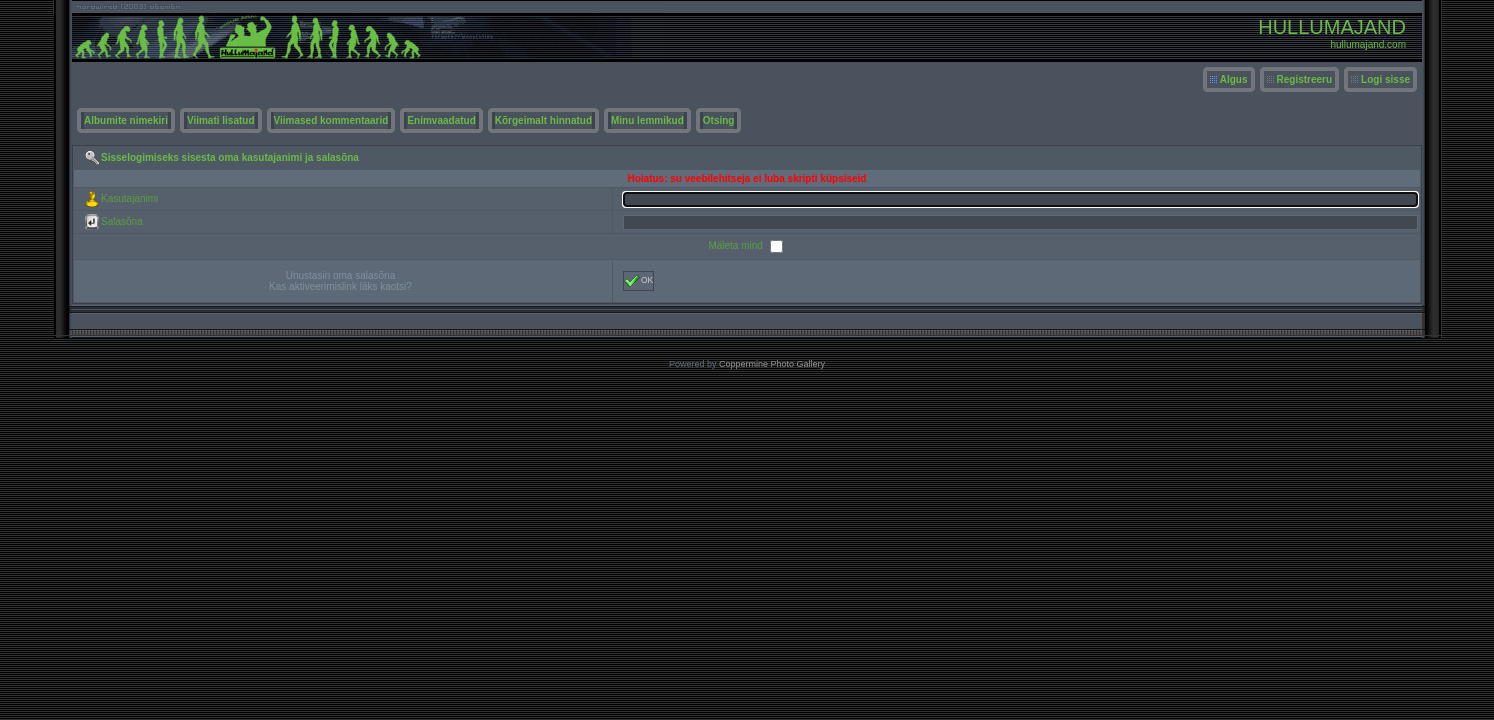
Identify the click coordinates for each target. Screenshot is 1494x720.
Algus (1234, 79)
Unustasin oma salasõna (341, 275)
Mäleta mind (736, 245)
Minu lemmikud (647, 120)
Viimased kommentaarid (331, 120)
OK (638, 281)
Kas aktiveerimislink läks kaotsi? (340, 286)
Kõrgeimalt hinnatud (543, 120)
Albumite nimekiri (126, 120)
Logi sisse (1385, 79)
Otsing (719, 120)
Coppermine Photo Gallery (772, 364)
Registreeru (1305, 79)
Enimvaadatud (441, 120)
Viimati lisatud (221, 120)
